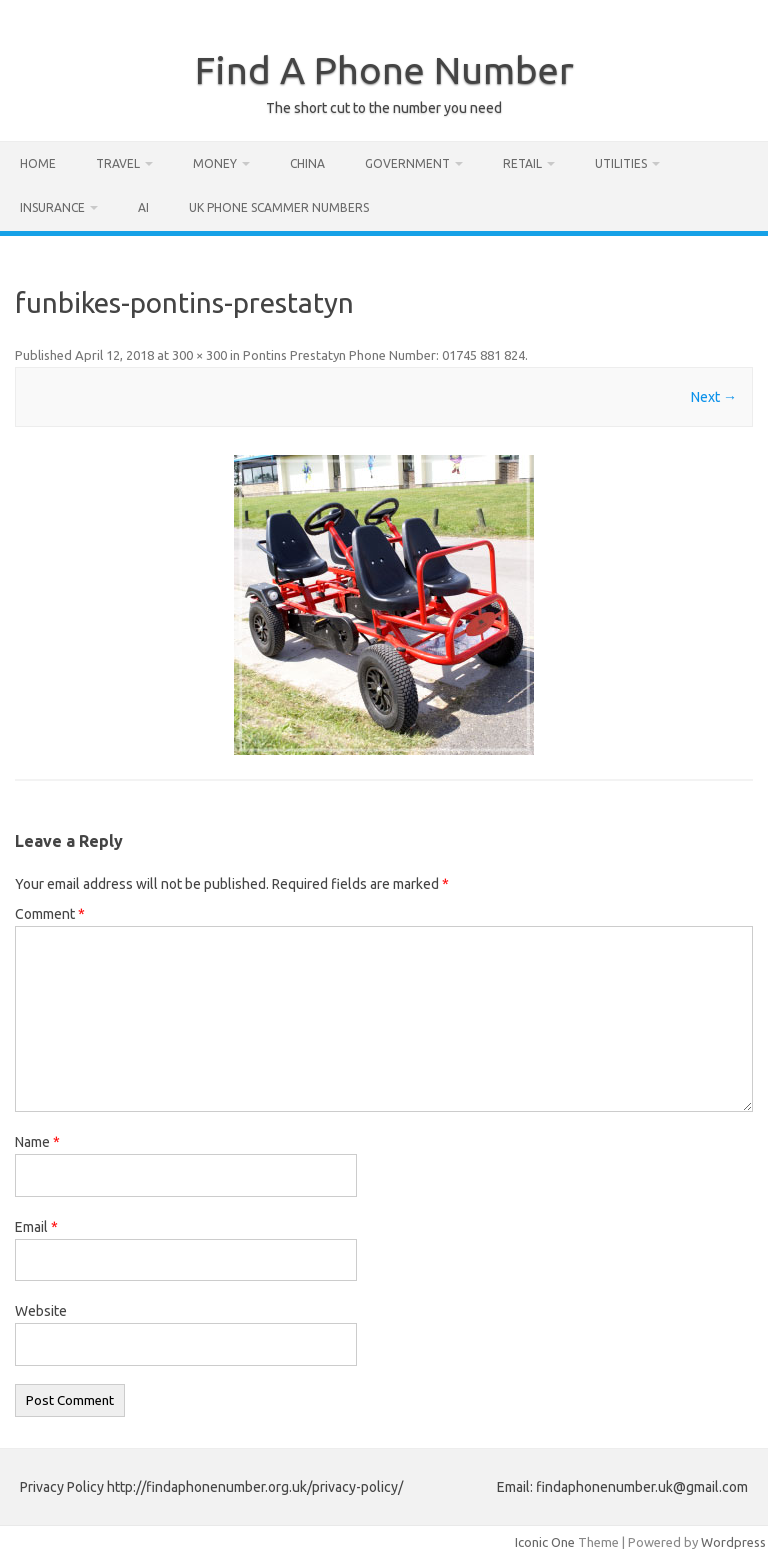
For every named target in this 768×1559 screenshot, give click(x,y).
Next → (714, 397)
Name (37, 1142)
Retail (522, 163)
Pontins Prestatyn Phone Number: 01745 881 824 (384, 355)
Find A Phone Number (384, 70)
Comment (50, 914)
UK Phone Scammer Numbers (279, 207)
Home (38, 163)
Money (215, 163)
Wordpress (733, 1542)
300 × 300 (199, 355)
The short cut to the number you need (384, 108)
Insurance (52, 207)
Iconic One (545, 1542)
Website (41, 1311)
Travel (118, 163)
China (307, 163)
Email (36, 1227)
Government (407, 163)
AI (143, 207)
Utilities (621, 163)
